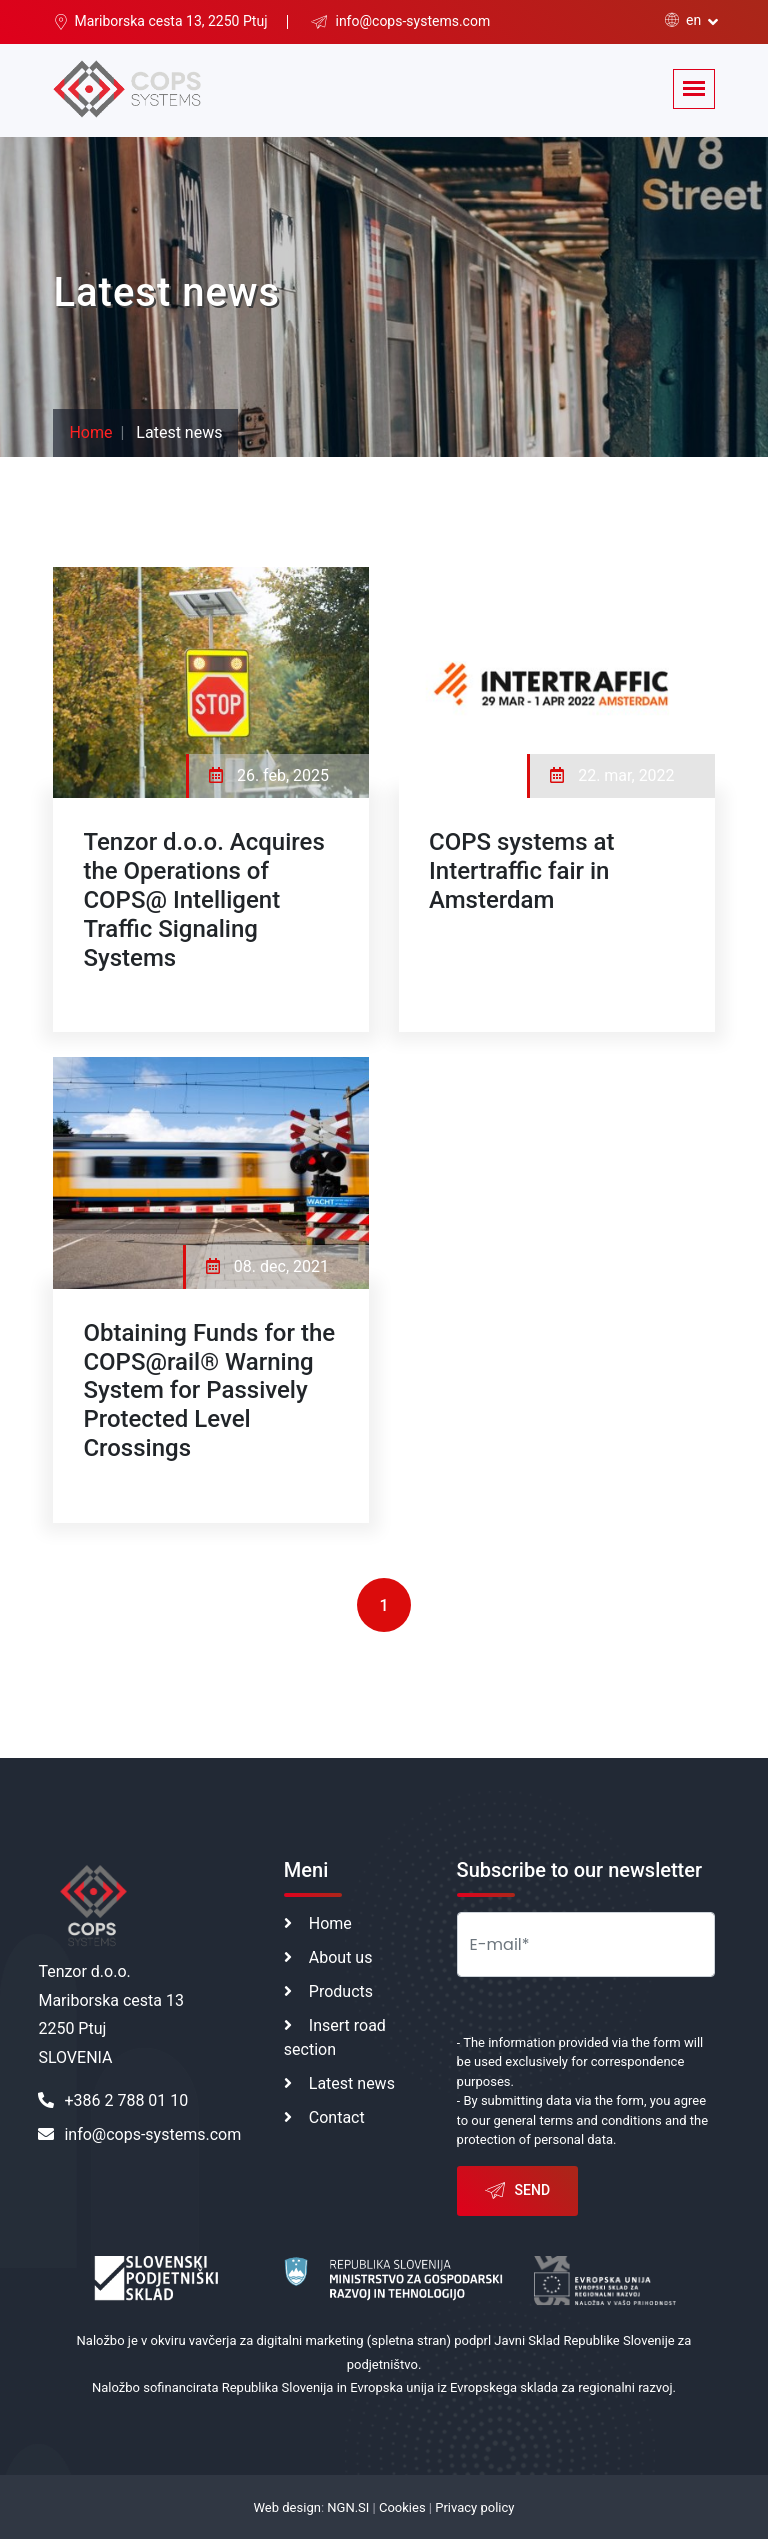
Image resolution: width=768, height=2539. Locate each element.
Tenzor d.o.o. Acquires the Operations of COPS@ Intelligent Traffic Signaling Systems (203, 899)
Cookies (402, 2507)
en (683, 20)
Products (341, 1991)
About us (341, 1957)
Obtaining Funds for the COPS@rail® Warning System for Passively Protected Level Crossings (209, 1390)
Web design (287, 2507)
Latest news (352, 2083)
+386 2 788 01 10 (113, 2100)
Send (517, 2191)
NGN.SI (348, 2507)
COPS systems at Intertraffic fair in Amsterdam (521, 871)
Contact (337, 2117)
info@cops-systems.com (139, 2134)
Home (90, 432)
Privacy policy (474, 2507)
